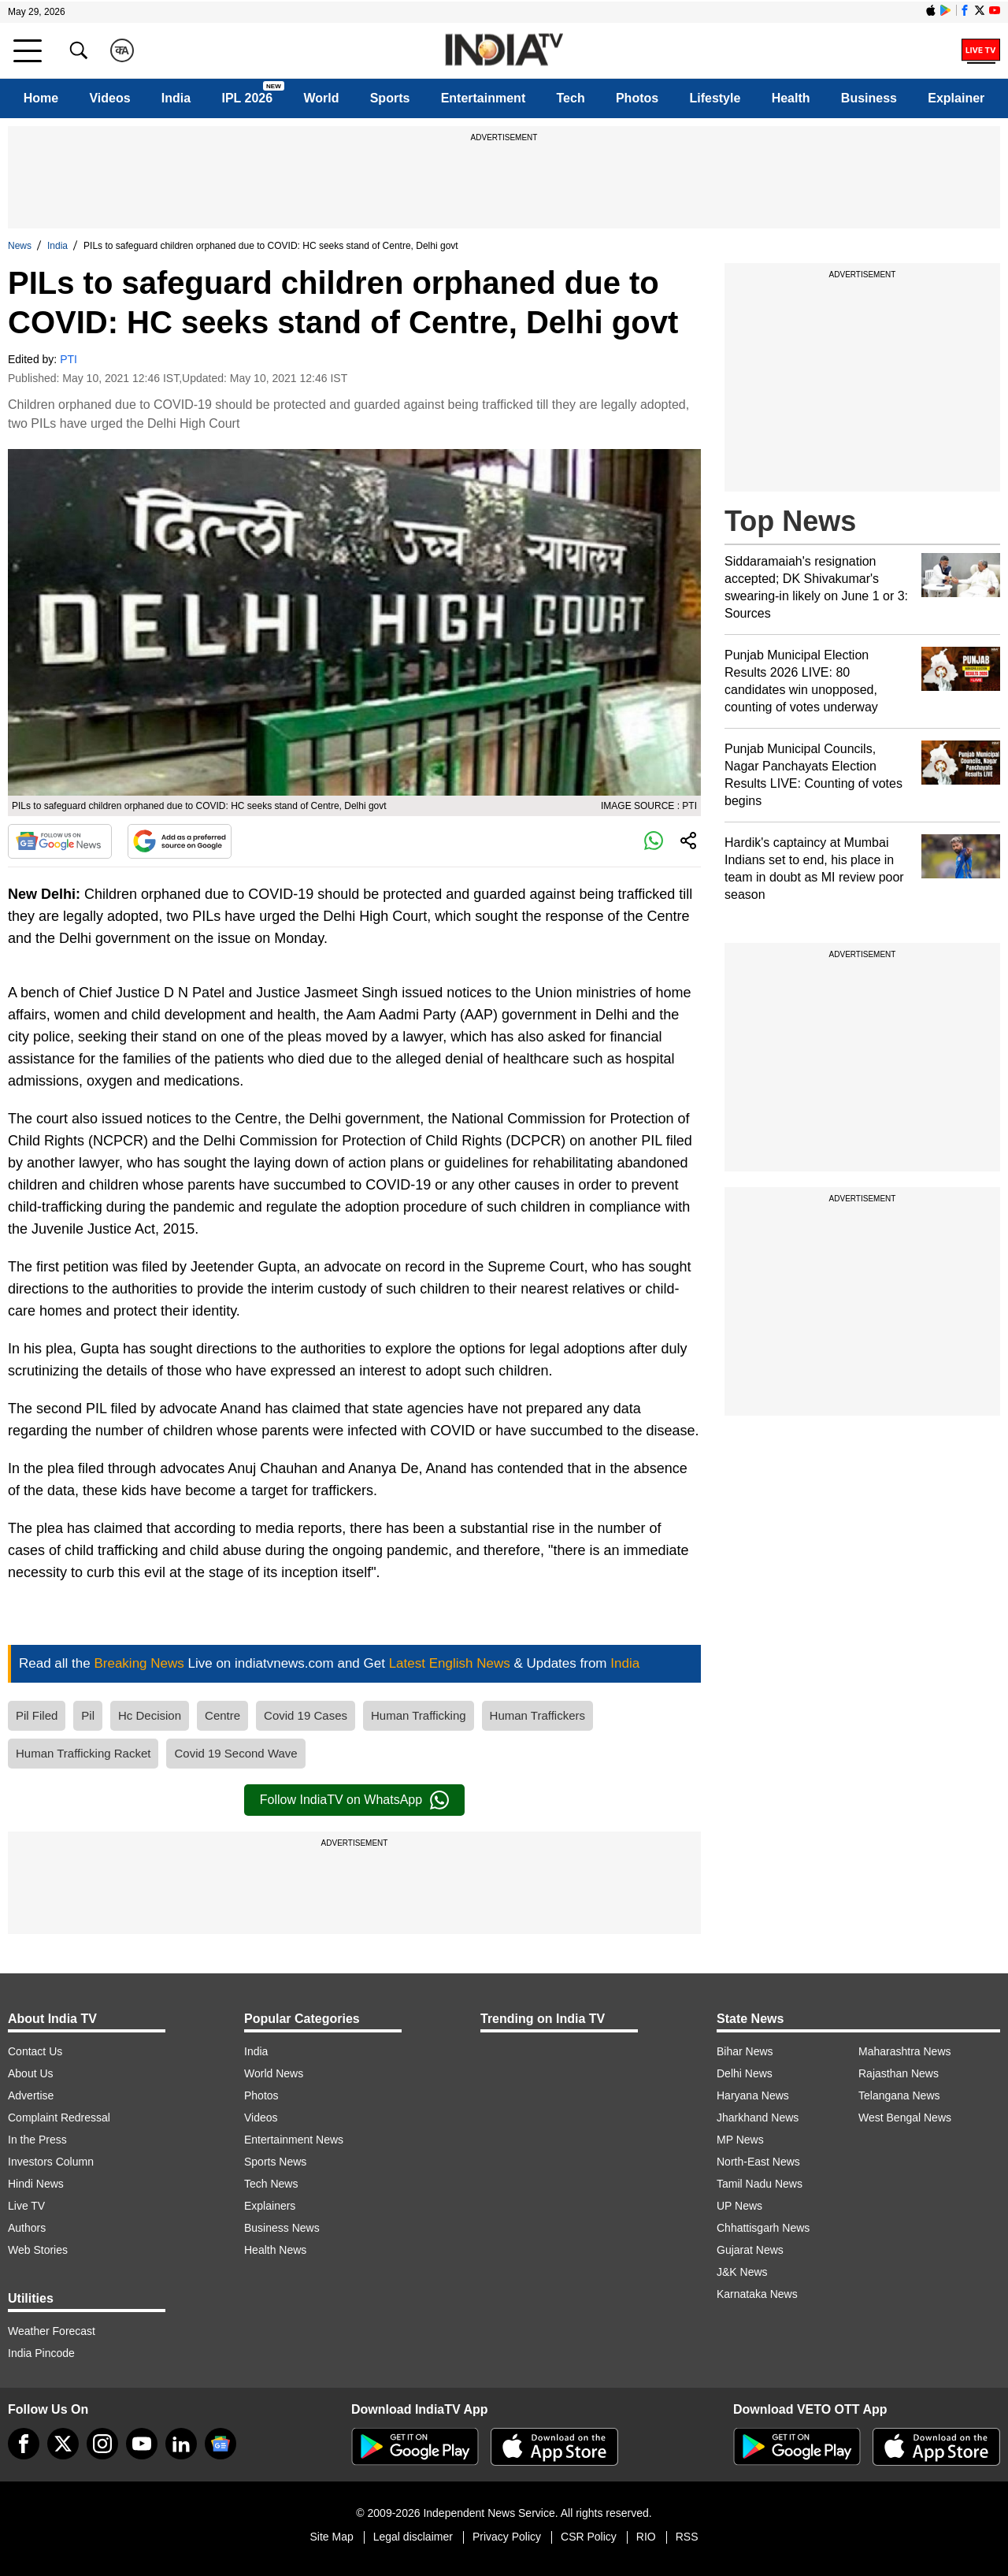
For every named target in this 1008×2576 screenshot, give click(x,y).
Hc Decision (149, 1715)
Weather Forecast (51, 2331)
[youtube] (142, 2443)
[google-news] (220, 2443)
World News (273, 2073)
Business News (282, 2228)
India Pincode (41, 2353)
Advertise (31, 2095)
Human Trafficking (418, 1715)
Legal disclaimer (413, 2536)
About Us (31, 2073)
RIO (646, 2536)
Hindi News (36, 2183)
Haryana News (753, 2095)
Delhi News (745, 2073)
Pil (87, 1715)
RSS (687, 2536)
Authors (27, 2228)
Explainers (269, 2205)
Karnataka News (757, 2294)
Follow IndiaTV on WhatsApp (354, 1800)
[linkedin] (181, 2443)
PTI (68, 359)
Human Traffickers (537, 1715)
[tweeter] (63, 2443)
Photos (637, 98)
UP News (739, 2205)
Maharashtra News (904, 2051)
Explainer (956, 98)
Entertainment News (293, 2139)
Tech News (271, 2183)
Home (41, 98)
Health (791, 98)
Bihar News (745, 2051)
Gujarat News (750, 2250)
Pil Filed (36, 1715)
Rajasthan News (898, 2073)
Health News (275, 2250)
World (321, 98)
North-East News (758, 2161)
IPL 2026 (246, 98)
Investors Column (51, 2161)
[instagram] (102, 2443)
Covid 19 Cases (305, 1715)
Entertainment (483, 98)
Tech (571, 98)
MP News (740, 2139)
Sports (390, 98)
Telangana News (899, 2095)
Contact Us (35, 2051)
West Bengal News (904, 2117)
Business (869, 98)
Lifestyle (714, 98)
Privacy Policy (506, 2536)
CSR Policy (589, 2536)
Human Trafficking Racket (83, 1753)
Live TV (26, 2205)
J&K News (742, 2272)
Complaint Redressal (59, 2117)
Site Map (331, 2536)
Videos (109, 98)
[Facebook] (23, 2443)
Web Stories (38, 2250)
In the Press (37, 2139)
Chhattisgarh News (763, 2228)
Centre (222, 1715)
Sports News (275, 2161)
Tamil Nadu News (759, 2183)
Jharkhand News (758, 2117)
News (20, 245)
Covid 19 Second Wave (235, 1753)
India (176, 98)
